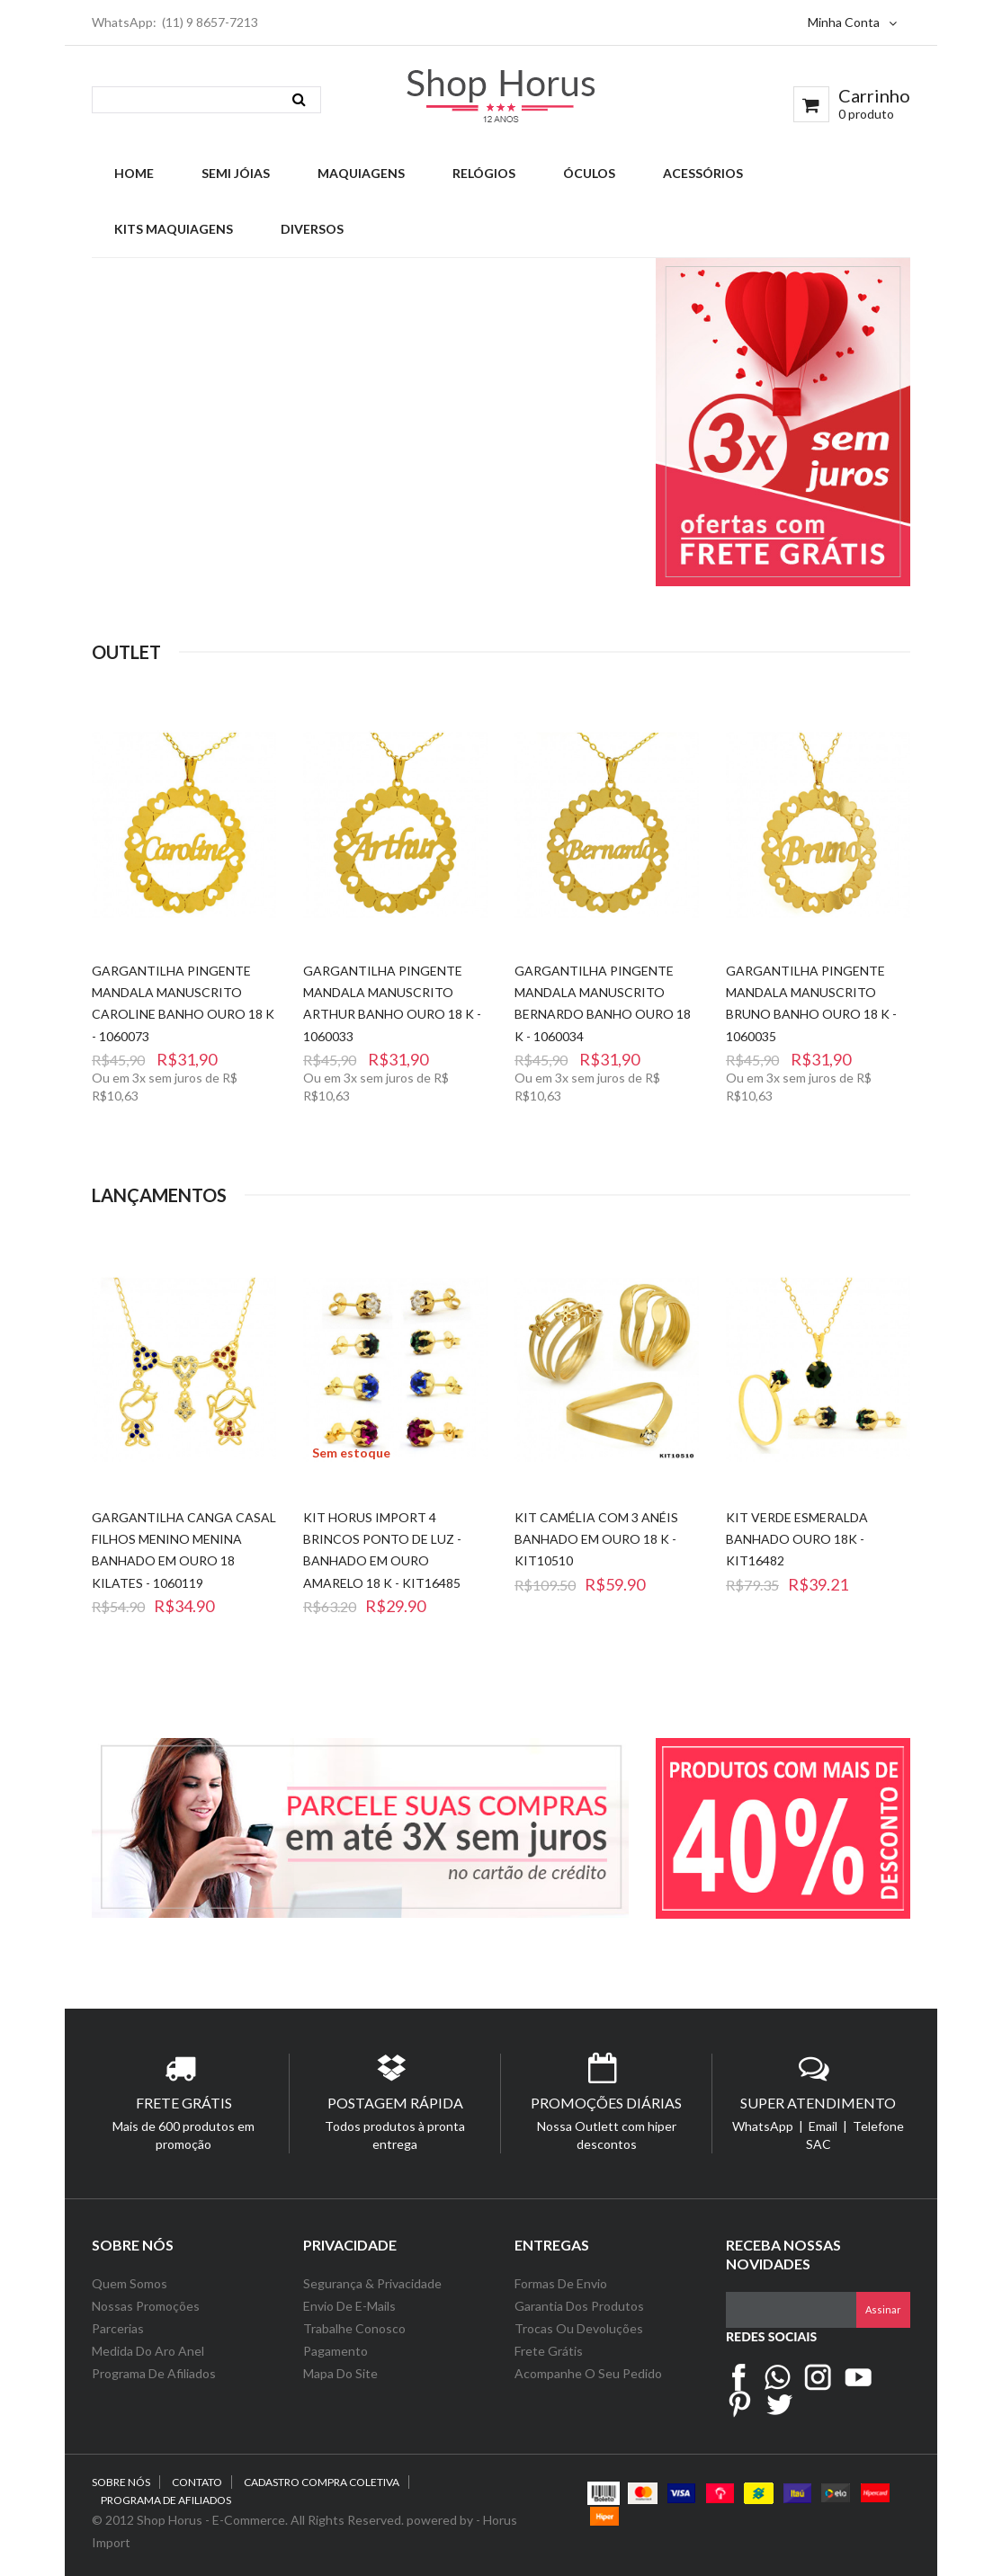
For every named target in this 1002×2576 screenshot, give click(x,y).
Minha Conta (852, 22)
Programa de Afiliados (154, 2373)
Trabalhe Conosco (354, 2328)
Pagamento (335, 2350)
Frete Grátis (548, 2350)
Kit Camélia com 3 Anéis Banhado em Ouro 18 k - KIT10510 (596, 1539)
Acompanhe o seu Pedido (588, 2373)
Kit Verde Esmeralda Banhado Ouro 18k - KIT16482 (797, 1539)
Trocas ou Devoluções (578, 2328)
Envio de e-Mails (349, 2305)
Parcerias (118, 2328)
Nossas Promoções (146, 2305)
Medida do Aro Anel (148, 2350)
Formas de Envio (560, 2283)
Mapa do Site (341, 2373)
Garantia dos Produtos (579, 2305)
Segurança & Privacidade (372, 2283)
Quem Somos (129, 2283)
